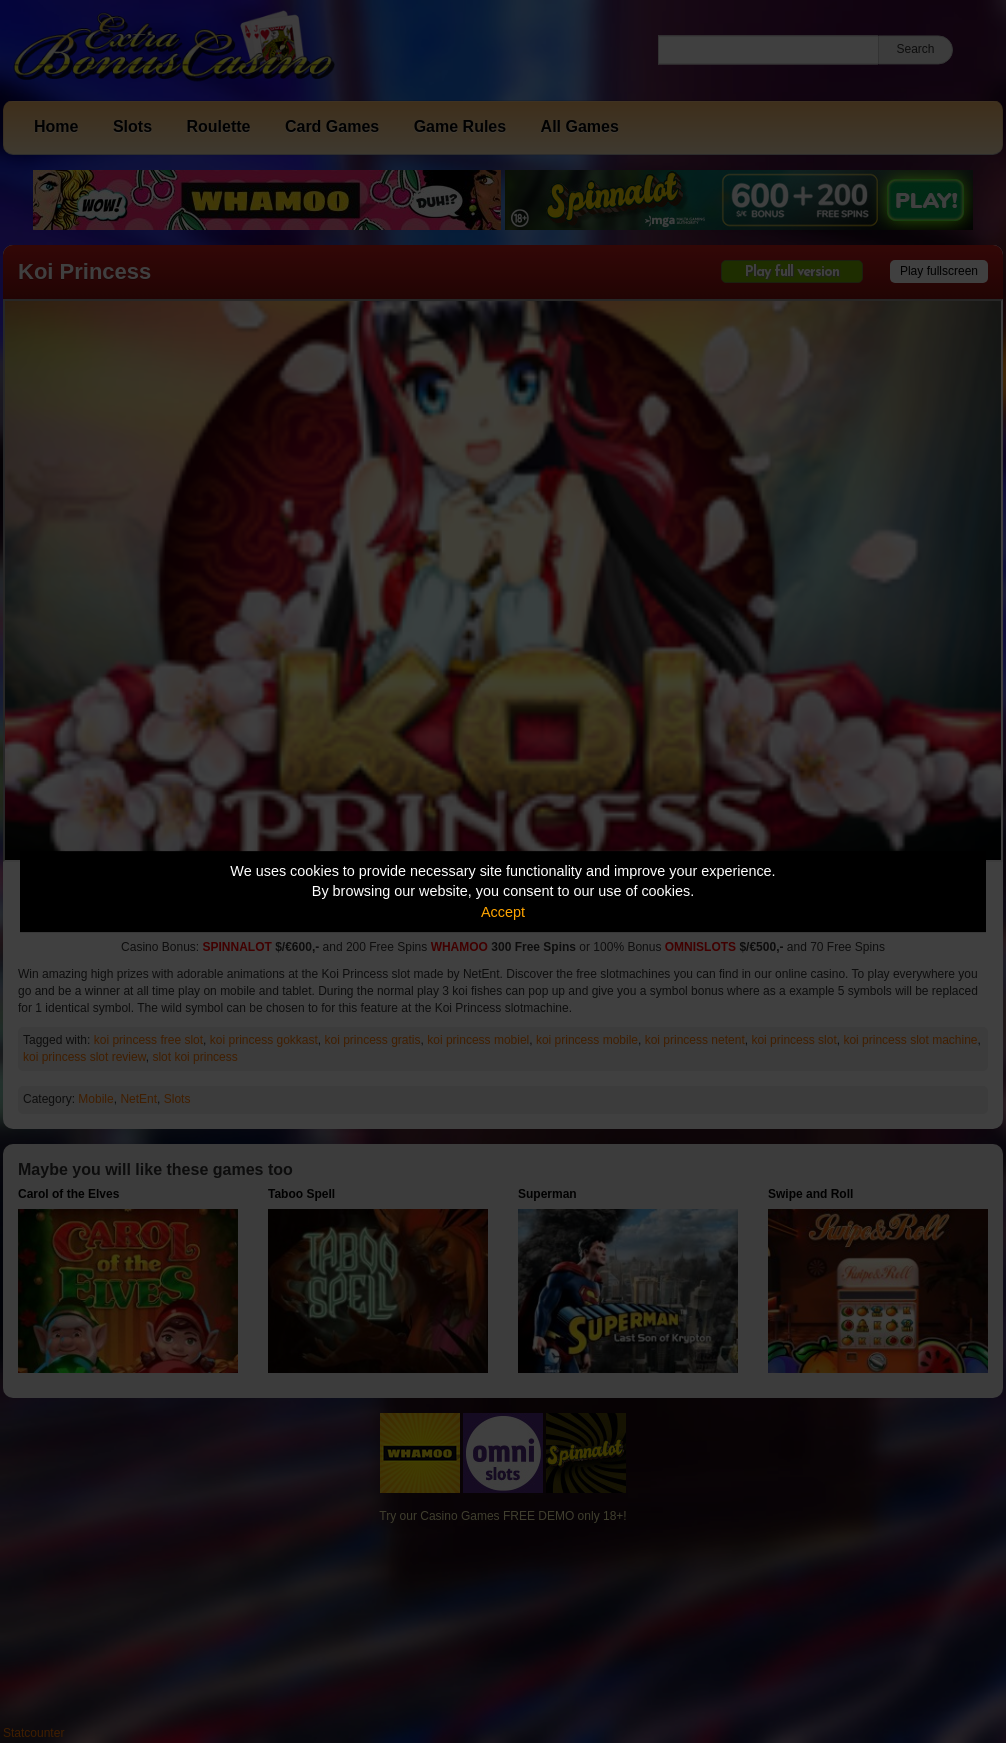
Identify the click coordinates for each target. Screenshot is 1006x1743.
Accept (503, 912)
